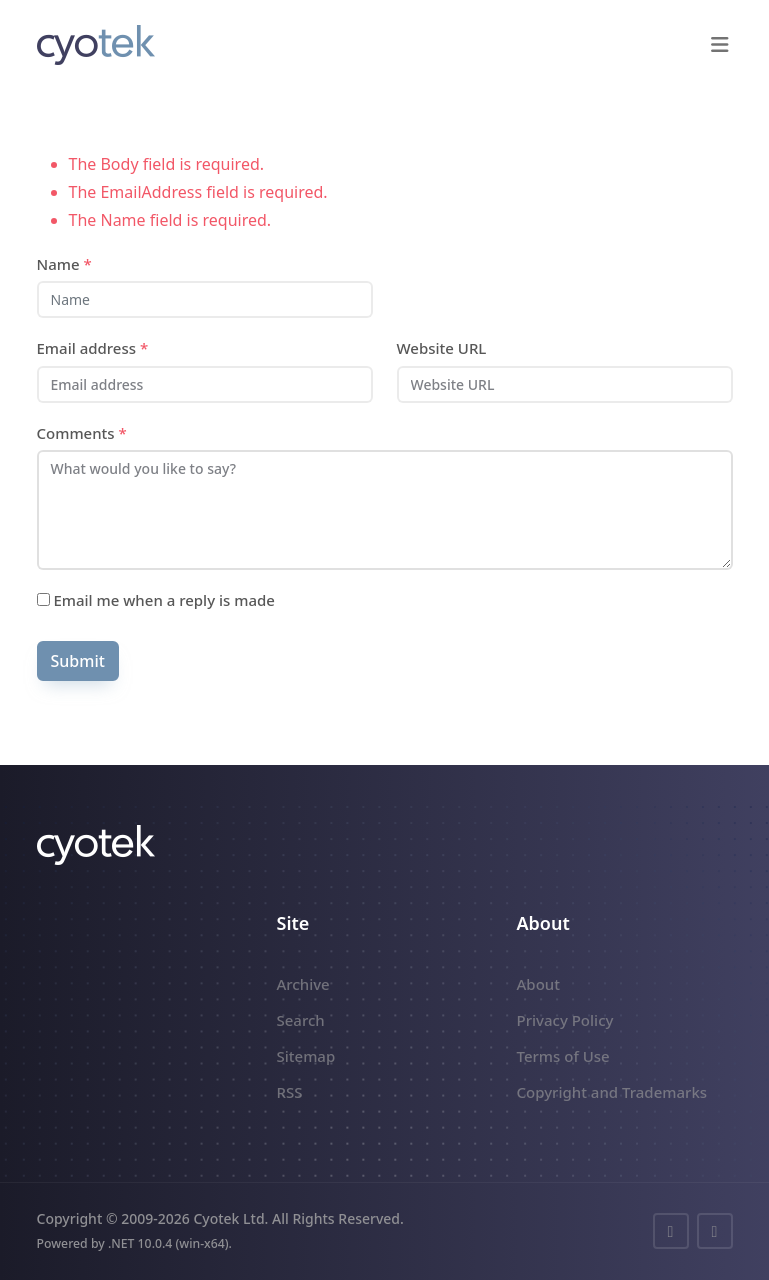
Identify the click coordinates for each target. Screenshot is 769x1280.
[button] (720, 45)
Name (64, 264)
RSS (290, 1092)
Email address (93, 348)
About (538, 984)
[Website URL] (565, 384)
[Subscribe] (43, 599)
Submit (78, 661)
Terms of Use (563, 1056)
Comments (82, 433)
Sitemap (306, 1056)
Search (301, 1020)
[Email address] (205, 384)
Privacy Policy (565, 1020)
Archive (303, 984)
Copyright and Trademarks (612, 1092)
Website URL (442, 348)
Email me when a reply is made (156, 600)
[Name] (205, 299)
